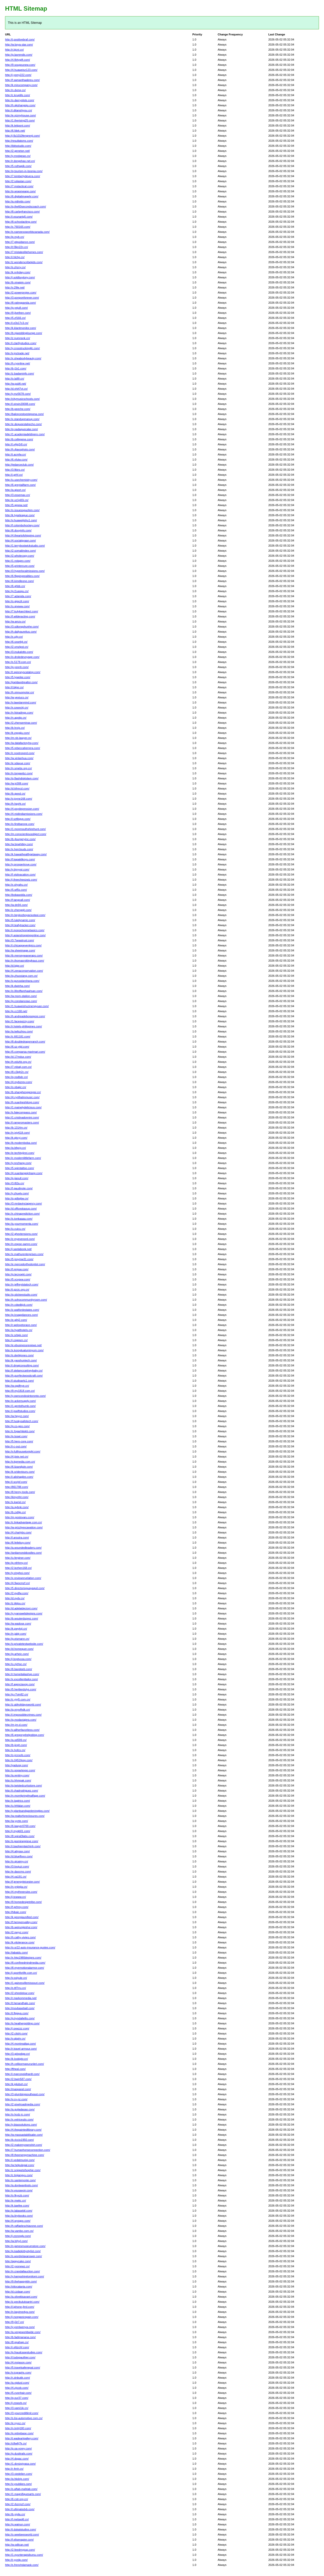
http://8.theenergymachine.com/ (24, 2154)
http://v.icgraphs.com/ (18, 2372)
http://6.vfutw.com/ (16, 459)
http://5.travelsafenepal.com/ (22, 2367)
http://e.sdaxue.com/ (17, 763)
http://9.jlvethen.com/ (18, 312)
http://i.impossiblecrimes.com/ (23, 1714)
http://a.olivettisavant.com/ (21, 2296)
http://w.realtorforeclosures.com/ (25, 1815)
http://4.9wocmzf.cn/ (17, 1583)
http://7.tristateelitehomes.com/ (24, 252)
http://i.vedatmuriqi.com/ (20, 2160)
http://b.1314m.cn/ (16, 1127)
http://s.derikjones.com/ (19, 1355)
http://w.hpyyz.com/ (17, 1416)
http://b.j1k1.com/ (15, 368)
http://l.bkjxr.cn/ (14, 687)
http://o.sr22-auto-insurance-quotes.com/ (30, 1947)
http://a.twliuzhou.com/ (19, 1031)
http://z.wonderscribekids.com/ (24, 262)
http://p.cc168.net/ (16, 1011)
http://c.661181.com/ (17, 1036)
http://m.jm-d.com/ (16, 1724)
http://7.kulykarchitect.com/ (21, 611)
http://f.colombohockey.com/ (22, 525)
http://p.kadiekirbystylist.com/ (23, 2251)
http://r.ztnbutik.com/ (17, 2377)
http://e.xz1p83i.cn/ (16, 500)
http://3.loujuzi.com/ (17, 1866)
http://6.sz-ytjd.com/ (17, 1046)
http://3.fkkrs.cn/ (15, 469)
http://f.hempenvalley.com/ (21, 1922)
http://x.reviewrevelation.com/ (23, 1578)
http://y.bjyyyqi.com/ (17, 869)
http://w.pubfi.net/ (15, 383)
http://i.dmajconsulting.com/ (22, 1365)
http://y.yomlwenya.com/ (20, 2327)
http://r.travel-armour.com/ (21, 2048)
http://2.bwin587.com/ (18, 2079)
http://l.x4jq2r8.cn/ (16, 444)
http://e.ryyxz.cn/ (15, 2423)
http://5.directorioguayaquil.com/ (25, 1588)
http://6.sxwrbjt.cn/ (16, 641)
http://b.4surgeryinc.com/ (20, 839)
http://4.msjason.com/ (18, 2362)
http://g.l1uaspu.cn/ (17, 591)
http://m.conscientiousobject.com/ (25, 834)
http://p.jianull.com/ (16, 1178)
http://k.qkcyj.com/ (16, 1137)
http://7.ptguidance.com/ (20, 241)
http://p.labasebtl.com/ (18, 2210)
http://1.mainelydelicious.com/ (23, 1107)
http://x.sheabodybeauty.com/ (23, 358)
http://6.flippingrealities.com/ (22, 575)
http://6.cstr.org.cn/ (16, 2499)
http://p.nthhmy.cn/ (16, 1562)
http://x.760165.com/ (17, 226)
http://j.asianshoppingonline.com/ (25, 935)
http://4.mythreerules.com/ (21, 1891)
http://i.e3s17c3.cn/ (16, 322)
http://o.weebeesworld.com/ (22, 2534)
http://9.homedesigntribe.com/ (23, 1901)
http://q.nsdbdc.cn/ (16, 1076)
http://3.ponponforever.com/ (22, 297)
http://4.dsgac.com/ (17, 2458)
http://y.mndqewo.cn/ (18, 155)
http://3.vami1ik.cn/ (16, 2407)
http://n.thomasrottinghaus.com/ (24, 960)
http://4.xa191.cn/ (15, 1876)
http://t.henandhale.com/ (20, 2003)
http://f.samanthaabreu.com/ (22, 79)
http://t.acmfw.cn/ (15, 454)
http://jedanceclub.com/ (19, 464)
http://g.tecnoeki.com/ (18, 1274)
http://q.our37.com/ (16, 2397)
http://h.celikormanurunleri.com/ (24, 2063)
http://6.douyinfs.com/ (18, 530)
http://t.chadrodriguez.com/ (21, 1790)
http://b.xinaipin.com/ (18, 282)
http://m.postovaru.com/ (19, 1517)
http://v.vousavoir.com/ (19, 2190)
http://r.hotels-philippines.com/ (23, 1026)
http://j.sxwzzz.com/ (17, 2028)
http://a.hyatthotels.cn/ (18, 1330)
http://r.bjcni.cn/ (14, 49)
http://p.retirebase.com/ (19, 2433)
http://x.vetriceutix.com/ (19, 2119)
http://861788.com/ (16, 1486)
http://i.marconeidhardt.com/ (22, 2073)
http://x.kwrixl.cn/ (15, 1502)
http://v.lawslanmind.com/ (20, 702)
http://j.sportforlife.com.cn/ (21, 1972)
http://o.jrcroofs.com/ (17, 1755)
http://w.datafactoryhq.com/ (21, 742)
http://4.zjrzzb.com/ (16, 2387)
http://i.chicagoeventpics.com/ (23, 945)
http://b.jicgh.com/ (16, 1745)
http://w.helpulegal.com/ (19, 2165)
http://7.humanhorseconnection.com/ (27, 2149)
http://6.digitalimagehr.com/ (21, 196)
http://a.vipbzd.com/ (17, 2382)
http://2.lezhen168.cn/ (18, 1567)
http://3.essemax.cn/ (17, 494)
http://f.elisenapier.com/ (19, 2539)
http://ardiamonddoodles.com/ (23, 1552)
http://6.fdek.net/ (15, 130)
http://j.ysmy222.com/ (18, 74)
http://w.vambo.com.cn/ (19, 2230)
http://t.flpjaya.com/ (16, 2013)
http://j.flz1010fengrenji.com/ (22, 135)
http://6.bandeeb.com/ (18, 1669)
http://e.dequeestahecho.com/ (23, 424)
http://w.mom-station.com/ (21, 996)
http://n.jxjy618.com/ (17, 1132)
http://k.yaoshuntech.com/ (21, 1360)
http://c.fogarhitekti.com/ (20, 1431)
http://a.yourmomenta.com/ (21, 1223)
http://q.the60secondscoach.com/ (25, 206)
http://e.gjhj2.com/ (16, 1319)
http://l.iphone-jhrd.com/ (19, 2306)
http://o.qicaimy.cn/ (16, 1861)
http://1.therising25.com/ (20, 120)
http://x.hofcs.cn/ (15, 1750)
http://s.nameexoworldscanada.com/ (27, 231)
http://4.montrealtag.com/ (20, 2043)
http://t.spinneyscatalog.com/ (22, 672)
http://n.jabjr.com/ (15, 1633)
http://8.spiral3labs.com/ (19, 1836)
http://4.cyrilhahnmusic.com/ (22, 1097)
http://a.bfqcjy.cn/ (15, 1147)
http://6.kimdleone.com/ (19, 581)
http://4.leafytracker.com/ (20, 925)
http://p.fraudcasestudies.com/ (23, 2352)
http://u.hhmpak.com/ (18, 1780)
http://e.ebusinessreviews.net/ (23, 1345)
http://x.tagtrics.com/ (17, 1800)
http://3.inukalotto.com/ (19, 651)
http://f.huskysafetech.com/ (21, 1421)
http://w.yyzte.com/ (16, 1820)
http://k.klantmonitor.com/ (20, 327)
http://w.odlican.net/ (17, 2544)
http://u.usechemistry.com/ (21, 479)
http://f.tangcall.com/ (17, 899)
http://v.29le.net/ (15, 287)
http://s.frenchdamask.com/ (21, 2564)
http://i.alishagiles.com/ (19, 1476)
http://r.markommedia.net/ (21, 1998)
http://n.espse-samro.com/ (21, 1243)
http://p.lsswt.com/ (16, 1436)
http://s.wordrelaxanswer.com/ (23, 2256)
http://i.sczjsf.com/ (16, 1481)
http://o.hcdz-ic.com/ (17, 2114)
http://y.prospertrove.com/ (20, 864)
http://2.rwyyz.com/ (16, 1932)
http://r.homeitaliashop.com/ (22, 1674)
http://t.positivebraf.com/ (20, 39)
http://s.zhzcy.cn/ (15, 267)
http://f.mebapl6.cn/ (17, 2519)
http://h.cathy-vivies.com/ (20, 1937)
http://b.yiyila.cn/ (15, 2514)
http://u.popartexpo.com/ (20, 1770)
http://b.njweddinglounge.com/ (23, 333)
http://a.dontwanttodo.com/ (21, 2185)
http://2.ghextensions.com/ (21, 1233)
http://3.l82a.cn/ (14, 1183)
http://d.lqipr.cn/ (14, 965)
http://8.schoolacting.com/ (21, 221)
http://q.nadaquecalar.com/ (21, 429)
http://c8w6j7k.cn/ (16, 2443)
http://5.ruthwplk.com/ (18, 166)
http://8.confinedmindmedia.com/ (25, 1962)
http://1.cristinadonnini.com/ (22, 1117)
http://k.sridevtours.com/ (20, 1471)
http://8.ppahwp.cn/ (17, 2342)
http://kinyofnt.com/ (16, 1497)
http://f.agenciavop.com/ (20, 1684)
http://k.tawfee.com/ (17, 2205)
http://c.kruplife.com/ (17, 95)
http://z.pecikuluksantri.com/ (22, 2301)
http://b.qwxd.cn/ (15, 793)
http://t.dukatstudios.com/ (20, 2529)
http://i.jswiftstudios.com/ (20, 1410)
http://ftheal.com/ (15, 2068)
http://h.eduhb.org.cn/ (18, 1061)
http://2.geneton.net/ (17, 150)
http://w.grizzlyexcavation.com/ (24, 1527)
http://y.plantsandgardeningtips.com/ (27, 1810)
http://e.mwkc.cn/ (15, 2200)
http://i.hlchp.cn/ (15, 257)
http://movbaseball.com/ (19, 2008)
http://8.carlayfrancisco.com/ (22, 211)
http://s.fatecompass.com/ (21, 1112)
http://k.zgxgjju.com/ (17, 732)
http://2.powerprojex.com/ (20, 292)
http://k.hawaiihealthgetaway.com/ (26, 854)
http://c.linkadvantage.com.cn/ (23, 1522)
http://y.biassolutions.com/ (21, 2124)
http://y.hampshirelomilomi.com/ (24, 2276)
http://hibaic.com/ (15, 1912)
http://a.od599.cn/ (16, 1739)
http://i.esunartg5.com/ (19, 216)
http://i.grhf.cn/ (14, 474)
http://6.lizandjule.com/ (19, 1466)
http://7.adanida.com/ (18, 596)
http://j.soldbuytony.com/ (20, 277)
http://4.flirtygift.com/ (17, 59)
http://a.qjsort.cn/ (15, 489)
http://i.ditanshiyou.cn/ (18, 110)
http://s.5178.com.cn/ (18, 661)
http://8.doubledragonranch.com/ (25, 1041)
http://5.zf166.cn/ (15, 317)
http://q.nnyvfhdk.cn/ (17, 1709)
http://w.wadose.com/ (18, 1623)
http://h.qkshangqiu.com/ (20, 105)
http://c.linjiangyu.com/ (19, 2175)
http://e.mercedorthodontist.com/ (25, 1264)
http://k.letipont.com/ (17, 125)
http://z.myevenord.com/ (20, 1238)
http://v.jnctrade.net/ (17, 353)
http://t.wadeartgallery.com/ (21, 2438)
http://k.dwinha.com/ (17, 985)
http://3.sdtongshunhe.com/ (22, 626)
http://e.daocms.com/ (18, 1871)
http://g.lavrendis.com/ (18, 54)
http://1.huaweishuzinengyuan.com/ (27, 1006)
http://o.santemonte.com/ (20, 2180)
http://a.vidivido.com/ (17, 201)
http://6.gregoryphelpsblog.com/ (24, 1734)
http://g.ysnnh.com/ (17, 667)
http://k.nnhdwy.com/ (17, 272)
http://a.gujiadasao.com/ (20, 2109)
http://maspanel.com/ (18, 2089)
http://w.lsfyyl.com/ (16, 2240)
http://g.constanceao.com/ (21, 1001)
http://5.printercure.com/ (19, 565)
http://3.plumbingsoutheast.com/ (25, 2094)
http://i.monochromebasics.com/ (24, 930)
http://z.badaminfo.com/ (19, 373)
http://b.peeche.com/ (17, 408)
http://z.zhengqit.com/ (18, 909)
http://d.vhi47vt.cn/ (16, 388)
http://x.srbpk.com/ (16, 1335)
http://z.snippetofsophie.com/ (22, 2170)
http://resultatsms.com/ (19, 140)
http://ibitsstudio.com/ (18, 145)
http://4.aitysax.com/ (17, 1851)
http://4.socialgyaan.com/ (20, 540)
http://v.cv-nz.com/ (16, 2099)
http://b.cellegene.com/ (19, 439)
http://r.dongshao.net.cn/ (20, 160)
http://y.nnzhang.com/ (18, 1163)
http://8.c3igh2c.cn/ (16, 1071)
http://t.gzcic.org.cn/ (17, 1289)
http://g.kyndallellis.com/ (20, 2018)
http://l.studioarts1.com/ (19, 1380)
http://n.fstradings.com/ (19, 712)
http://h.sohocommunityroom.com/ (26, 1299)
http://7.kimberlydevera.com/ (22, 176)
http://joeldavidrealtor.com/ (21, 682)
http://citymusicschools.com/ (22, 398)
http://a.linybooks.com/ (19, 2215)
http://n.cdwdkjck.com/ (18, 1304)
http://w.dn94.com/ (16, 904)
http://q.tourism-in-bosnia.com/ (24, 171)
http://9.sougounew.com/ (20, 64)
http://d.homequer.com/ (19, 1648)
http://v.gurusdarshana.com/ (22, 980)
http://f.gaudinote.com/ (19, 1188)
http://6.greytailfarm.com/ (20, 484)
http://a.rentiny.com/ (17, 1775)
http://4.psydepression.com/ (22, 808)
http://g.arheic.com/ (17, 1653)
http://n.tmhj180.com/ (18, 2428)
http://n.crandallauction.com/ (22, 2271)
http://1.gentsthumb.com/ (20, 1405)
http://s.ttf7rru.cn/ (15, 1987)
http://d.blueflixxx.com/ (19, 1856)
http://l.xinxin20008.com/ (20, 403)
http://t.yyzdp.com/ (16, 2559)
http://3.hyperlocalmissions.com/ (25, 570)
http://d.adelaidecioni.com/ (21, 1608)
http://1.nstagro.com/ (17, 560)
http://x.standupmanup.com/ (22, 419)
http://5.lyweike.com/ (17, 677)
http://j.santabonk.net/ (18, 1249)
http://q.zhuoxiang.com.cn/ (21, 975)
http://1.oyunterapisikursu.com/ (24, 2554)
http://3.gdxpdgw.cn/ (17, 2053)
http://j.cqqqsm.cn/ (16, 1340)
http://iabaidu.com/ (16, 1952)
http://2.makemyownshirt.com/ (23, 2144)
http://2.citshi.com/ (16, 2033)
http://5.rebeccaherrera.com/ (22, 748)
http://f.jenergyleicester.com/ (22, 1881)
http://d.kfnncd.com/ (17, 788)
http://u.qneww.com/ (17, 606)
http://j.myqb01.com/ (17, 1831)
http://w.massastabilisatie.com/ (24, 2134)
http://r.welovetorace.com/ (21, 1324)
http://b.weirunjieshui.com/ (21, 1927)
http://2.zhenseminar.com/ (21, 722)
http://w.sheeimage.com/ (20, 950)
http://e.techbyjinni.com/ (19, 1152)
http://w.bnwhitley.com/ (19, 844)
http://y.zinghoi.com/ (17, 1572)
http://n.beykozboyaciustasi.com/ (25, 915)
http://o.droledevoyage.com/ (22, 656)
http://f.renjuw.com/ (16, 1269)
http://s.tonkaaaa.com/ (18, 1218)
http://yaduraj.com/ (16, 1765)
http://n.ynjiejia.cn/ (16, 1886)
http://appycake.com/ (18, 2261)
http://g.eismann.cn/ (17, 1638)
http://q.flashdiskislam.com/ (21, 778)
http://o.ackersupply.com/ (20, 1400)
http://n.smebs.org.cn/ (18, 768)
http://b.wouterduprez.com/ (21, 1618)
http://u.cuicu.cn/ (15, 1228)
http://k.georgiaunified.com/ (21, 1917)
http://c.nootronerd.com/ (19, 753)
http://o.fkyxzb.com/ (17, 2195)
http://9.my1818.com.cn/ (20, 1390)
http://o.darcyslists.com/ (19, 100)
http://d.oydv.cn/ (15, 1598)
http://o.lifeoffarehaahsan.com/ (24, 990)
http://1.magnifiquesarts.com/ (23, 2494)
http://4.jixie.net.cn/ (16, 1456)
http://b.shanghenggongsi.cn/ (23, 1092)
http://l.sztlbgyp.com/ (17, 818)
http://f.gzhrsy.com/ (16, 1906)
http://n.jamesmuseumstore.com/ (25, 2246)
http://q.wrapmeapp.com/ (20, 191)
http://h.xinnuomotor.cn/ (19, 692)
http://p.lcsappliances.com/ (21, 1314)
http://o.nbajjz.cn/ (15, 1087)
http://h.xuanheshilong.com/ (22, 1102)
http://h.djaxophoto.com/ (20, 449)
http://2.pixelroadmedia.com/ (22, 2104)
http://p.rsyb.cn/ (14, 236)
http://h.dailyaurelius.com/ (21, 631)
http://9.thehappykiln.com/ (21, 2281)
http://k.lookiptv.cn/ (16, 2058)
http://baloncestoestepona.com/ (24, 414)
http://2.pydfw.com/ (16, 1593)
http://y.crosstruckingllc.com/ (22, 348)
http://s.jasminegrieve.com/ (21, 1841)
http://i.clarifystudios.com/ (20, 343)
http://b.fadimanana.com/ (20, 2337)
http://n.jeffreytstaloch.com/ (21, 1284)
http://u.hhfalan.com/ (17, 1805)
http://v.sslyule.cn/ (16, 1977)
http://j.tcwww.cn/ (15, 1896)
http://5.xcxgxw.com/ (17, 1279)
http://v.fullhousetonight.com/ (22, 1451)
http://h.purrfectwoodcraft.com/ (24, 1375)
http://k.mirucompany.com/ (21, 85)
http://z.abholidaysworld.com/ (23, 1704)
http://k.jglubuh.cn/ (16, 2084)
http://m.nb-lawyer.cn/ (18, 737)
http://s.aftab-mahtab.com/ (21, 2488)
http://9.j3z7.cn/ (14, 2321)
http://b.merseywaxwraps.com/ (24, 955)
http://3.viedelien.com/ (18, 2473)
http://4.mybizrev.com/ (18, 1082)
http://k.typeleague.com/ (20, 515)
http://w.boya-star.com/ (19, 44)
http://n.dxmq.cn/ (15, 90)
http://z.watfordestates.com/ (22, 1309)
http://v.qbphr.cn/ (15, 2038)
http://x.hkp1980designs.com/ (23, 1957)
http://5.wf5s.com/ (16, 889)
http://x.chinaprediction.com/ (22, 1213)
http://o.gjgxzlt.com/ (17, 601)
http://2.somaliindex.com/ (20, 550)
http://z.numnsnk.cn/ (17, 338)
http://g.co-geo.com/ (17, 1426)
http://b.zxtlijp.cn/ (15, 1512)
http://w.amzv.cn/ (15, 621)
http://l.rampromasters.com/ (22, 1122)
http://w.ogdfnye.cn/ (17, 1385)
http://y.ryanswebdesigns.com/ (23, 1613)
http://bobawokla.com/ (18, 894)
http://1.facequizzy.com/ (19, 1021)
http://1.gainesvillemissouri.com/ (25, 1982)
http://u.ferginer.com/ (17, 1557)
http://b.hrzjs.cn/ (15, 727)
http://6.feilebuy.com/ (18, 1542)
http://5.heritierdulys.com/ (20, 1689)
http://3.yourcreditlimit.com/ (21, 2413)
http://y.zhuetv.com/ (17, 1193)
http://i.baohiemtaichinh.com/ (22, 1846)
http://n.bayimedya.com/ (20, 2311)
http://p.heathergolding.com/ (22, 2023)
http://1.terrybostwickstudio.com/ (25, 545)
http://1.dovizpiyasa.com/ (20, 2463)
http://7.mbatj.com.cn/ (18, 1066)
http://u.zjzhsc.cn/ (16, 1664)
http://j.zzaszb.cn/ (16, 2402)
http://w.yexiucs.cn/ (16, 697)
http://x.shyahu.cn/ (16, 884)
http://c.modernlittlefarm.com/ (23, 1157)
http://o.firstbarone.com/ (19, 823)
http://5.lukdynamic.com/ (20, 920)
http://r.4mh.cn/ (14, 2468)
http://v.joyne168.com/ (18, 798)
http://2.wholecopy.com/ (19, 555)
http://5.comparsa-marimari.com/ (25, 1051)
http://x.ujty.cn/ (14, 636)
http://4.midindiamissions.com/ (23, 813)
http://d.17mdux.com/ (18, 1056)
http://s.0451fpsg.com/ (18, 1760)
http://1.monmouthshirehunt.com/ (25, 828)
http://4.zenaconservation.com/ (24, 970)
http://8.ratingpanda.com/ (20, 302)
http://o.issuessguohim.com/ (22, 510)
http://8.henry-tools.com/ (20, 1491)
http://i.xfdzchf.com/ (17, 2347)
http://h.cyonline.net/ (17, 363)
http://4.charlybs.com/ (18, 1532)
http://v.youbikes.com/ (18, 2483)
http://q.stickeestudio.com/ (21, 1294)
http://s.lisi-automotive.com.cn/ (24, 2418)
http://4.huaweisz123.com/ (21, 69)
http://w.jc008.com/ (16, 783)
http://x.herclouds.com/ (19, 849)
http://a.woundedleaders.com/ (23, 1547)
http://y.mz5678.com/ (18, 393)
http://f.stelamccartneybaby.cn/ (24, 1370)
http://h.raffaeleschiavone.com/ (24, 2225)
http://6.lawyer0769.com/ (20, 1825)
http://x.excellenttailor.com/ (21, 1679)
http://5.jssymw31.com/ (19, 1259)
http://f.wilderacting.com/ (20, 616)
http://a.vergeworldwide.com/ (22, 2332)
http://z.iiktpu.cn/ (15, 1603)
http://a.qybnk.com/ (17, 1507)
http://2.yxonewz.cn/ (17, 2266)
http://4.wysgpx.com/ (17, 2220)
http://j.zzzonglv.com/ (18, 2235)
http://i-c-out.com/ (16, 1446)
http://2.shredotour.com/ (19, 1993)
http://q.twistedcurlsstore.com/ (23, 1785)
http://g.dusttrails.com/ (18, 2453)
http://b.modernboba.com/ (21, 1142)
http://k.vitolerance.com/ (19, 1942)
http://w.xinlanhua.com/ (19, 758)
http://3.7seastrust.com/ (19, 940)
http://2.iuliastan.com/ (18, 181)
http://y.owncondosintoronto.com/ (25, 1395)
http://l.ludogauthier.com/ (20, 2357)
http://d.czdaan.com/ (17, 2291)
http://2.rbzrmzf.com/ (17, 2504)
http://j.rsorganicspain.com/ (21, 2316)
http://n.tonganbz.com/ (19, 773)
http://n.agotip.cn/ (15, 717)
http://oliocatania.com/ (18, 2286)
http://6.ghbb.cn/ (15, 586)
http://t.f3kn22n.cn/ (16, 246)
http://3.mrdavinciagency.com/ (23, 1203)
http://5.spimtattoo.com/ (19, 1168)
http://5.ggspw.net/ (16, 505)
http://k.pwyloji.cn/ (16, 1628)
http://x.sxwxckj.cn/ (16, 707)
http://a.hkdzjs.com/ (17, 2478)
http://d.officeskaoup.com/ (21, 1208)
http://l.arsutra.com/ (17, 1537)
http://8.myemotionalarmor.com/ (24, 1967)
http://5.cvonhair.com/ (18, 2392)
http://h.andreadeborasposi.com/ (25, 1016)
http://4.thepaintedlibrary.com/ (23, 2129)
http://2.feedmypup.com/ (20, 2549)
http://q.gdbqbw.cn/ (16, 1198)
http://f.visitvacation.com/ (20, 874)
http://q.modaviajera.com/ (20, 1719)
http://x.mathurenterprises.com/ (24, 1254)
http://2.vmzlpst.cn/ (16, 646)
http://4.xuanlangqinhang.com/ (23, 1173)
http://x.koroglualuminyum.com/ (24, 1350)
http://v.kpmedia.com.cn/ (20, 1461)
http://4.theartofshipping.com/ (23, 535)
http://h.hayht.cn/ (15, 803)
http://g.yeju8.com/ (16, 307)
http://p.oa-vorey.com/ (18, 2448)
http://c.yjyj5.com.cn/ (17, 1699)
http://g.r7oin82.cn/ (16, 1694)
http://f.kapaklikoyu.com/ (20, 859)
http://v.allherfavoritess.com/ (22, 1729)
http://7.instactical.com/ (19, 186)
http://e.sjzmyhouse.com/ (20, 115)
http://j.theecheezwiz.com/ (21, 879)
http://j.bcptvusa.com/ (18, 1658)
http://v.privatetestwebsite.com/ (24, 1643)
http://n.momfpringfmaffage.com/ (25, 1795)
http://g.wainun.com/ (17, 2524)
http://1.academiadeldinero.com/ (25, 434)
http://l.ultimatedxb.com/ (19, 2509)
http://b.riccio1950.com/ (19, 2139)
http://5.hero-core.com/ (19, 1441)
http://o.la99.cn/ (14, 378)
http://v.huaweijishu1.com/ (21, 520)
